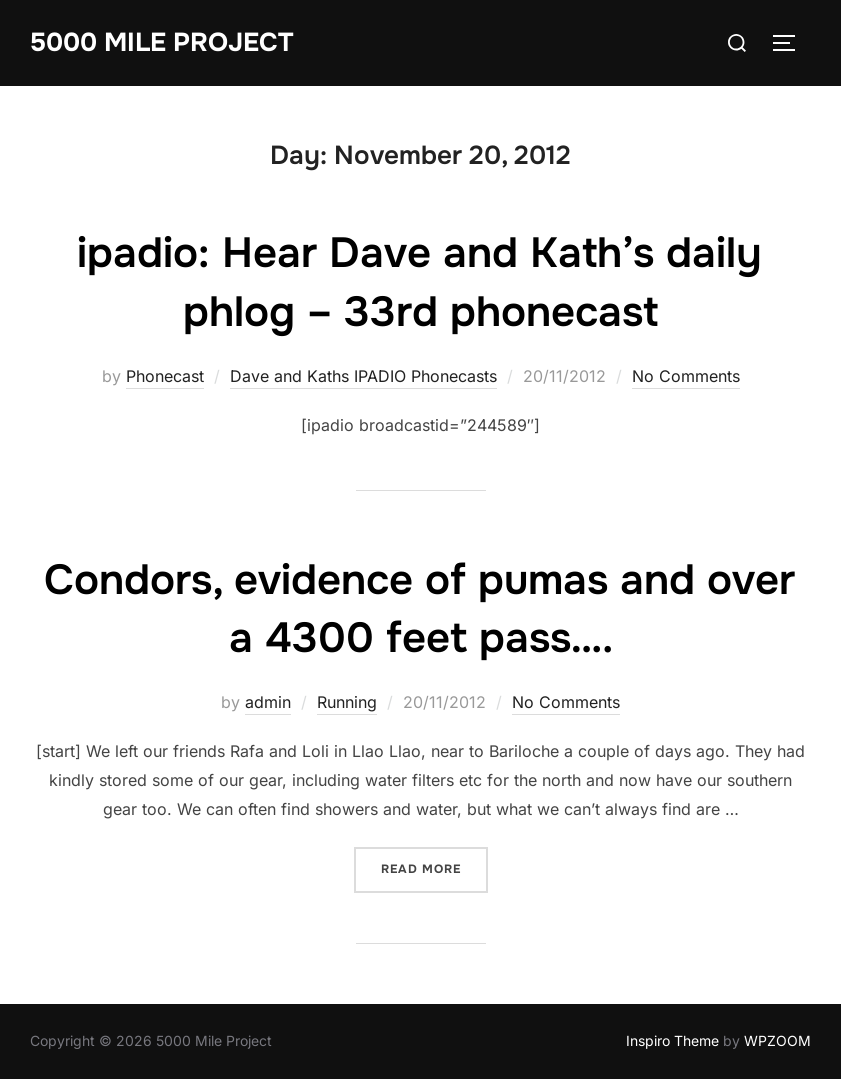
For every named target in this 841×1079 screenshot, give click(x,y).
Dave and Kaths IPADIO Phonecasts (363, 376)
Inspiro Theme (672, 1040)
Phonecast (165, 376)
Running (347, 702)
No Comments (686, 376)
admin (268, 702)
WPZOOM (777, 1040)
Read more (434, 867)
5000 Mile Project (161, 42)
